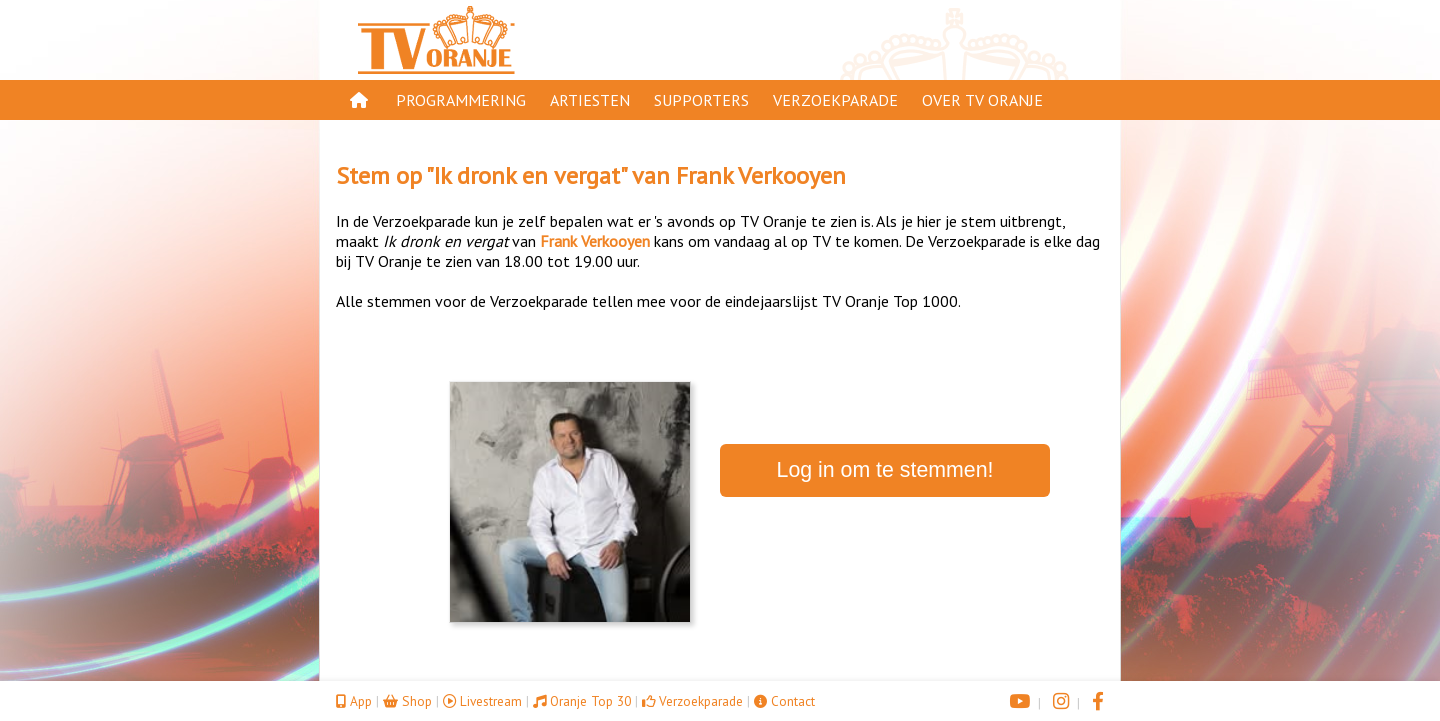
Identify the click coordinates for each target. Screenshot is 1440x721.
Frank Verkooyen (761, 175)
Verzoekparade (835, 100)
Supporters (701, 100)
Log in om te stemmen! (885, 470)
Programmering (461, 100)
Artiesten (590, 100)
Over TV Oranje (982, 100)
